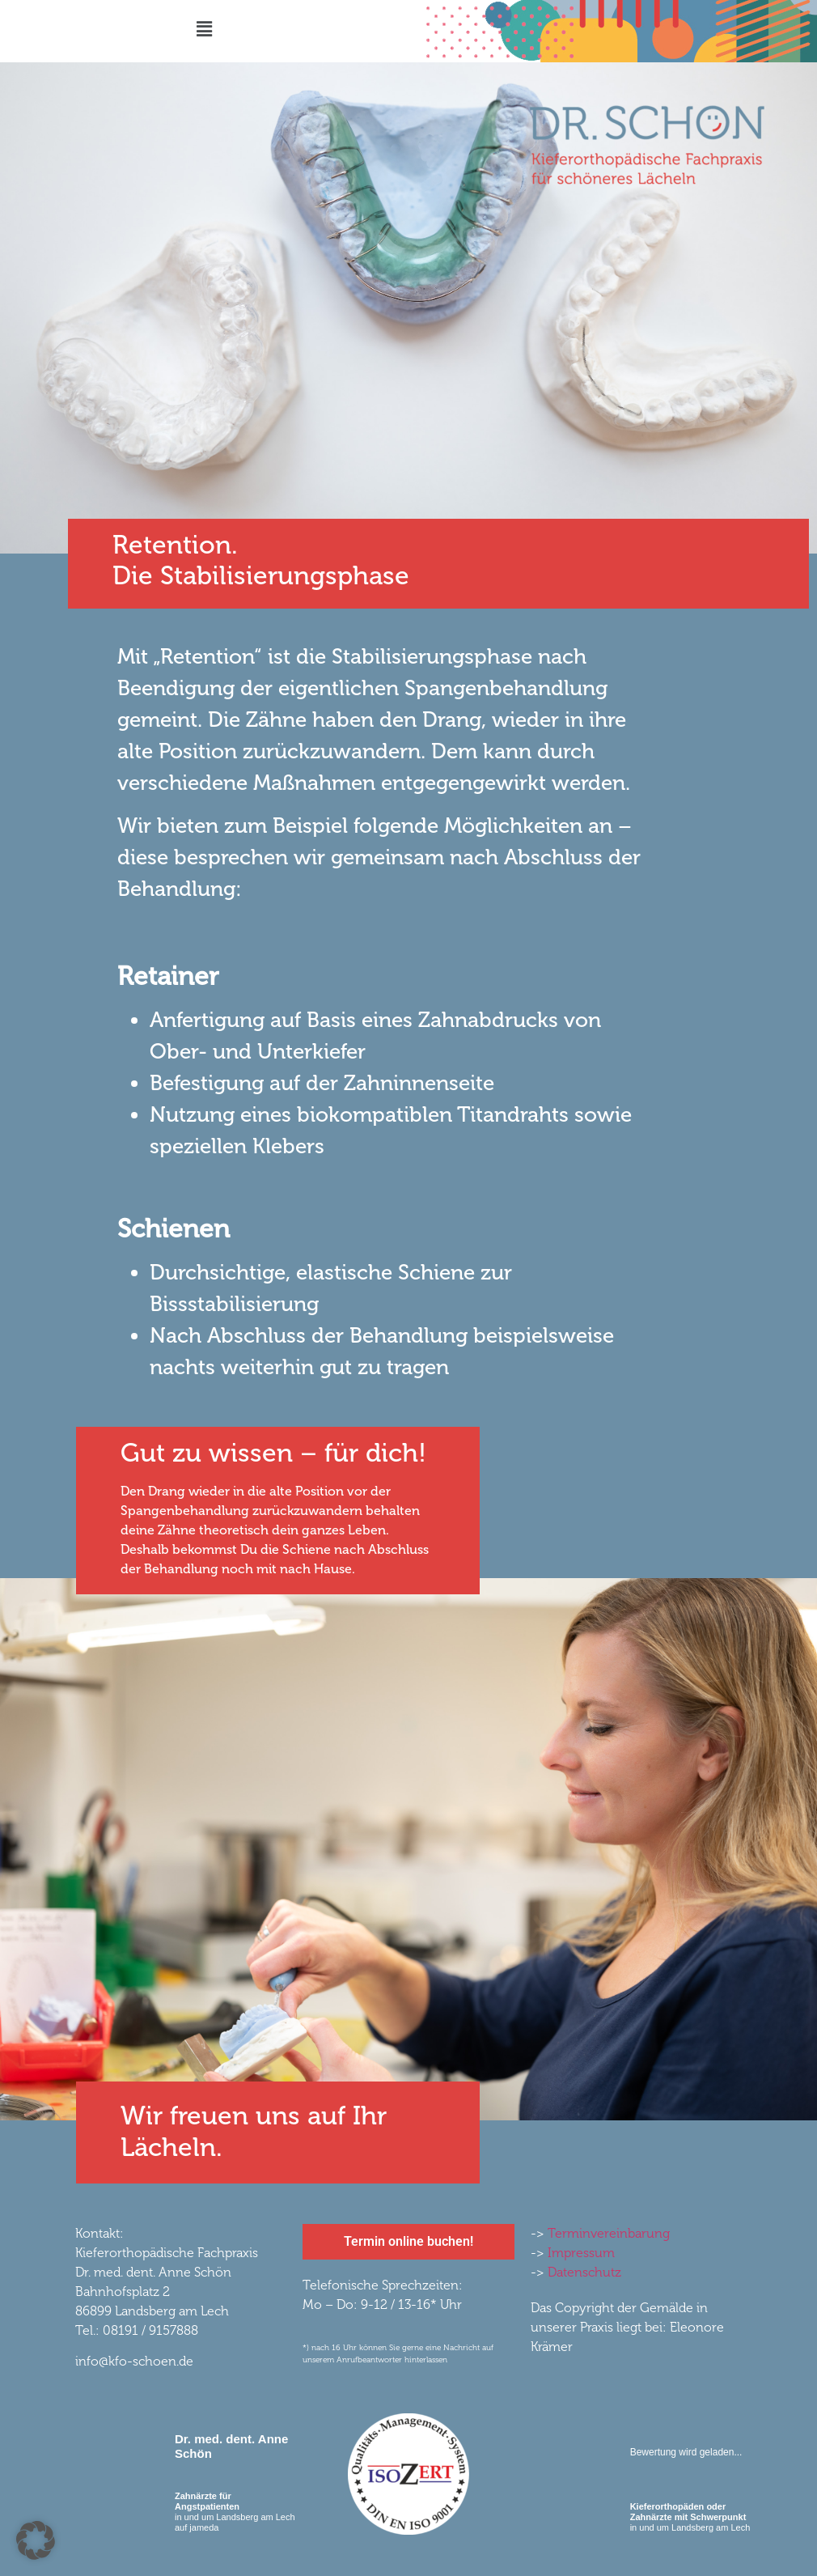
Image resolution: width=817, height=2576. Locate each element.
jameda (203, 2527)
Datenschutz (584, 2272)
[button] (204, 29)
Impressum (581, 2252)
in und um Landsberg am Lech (690, 2517)
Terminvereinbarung (609, 2233)
